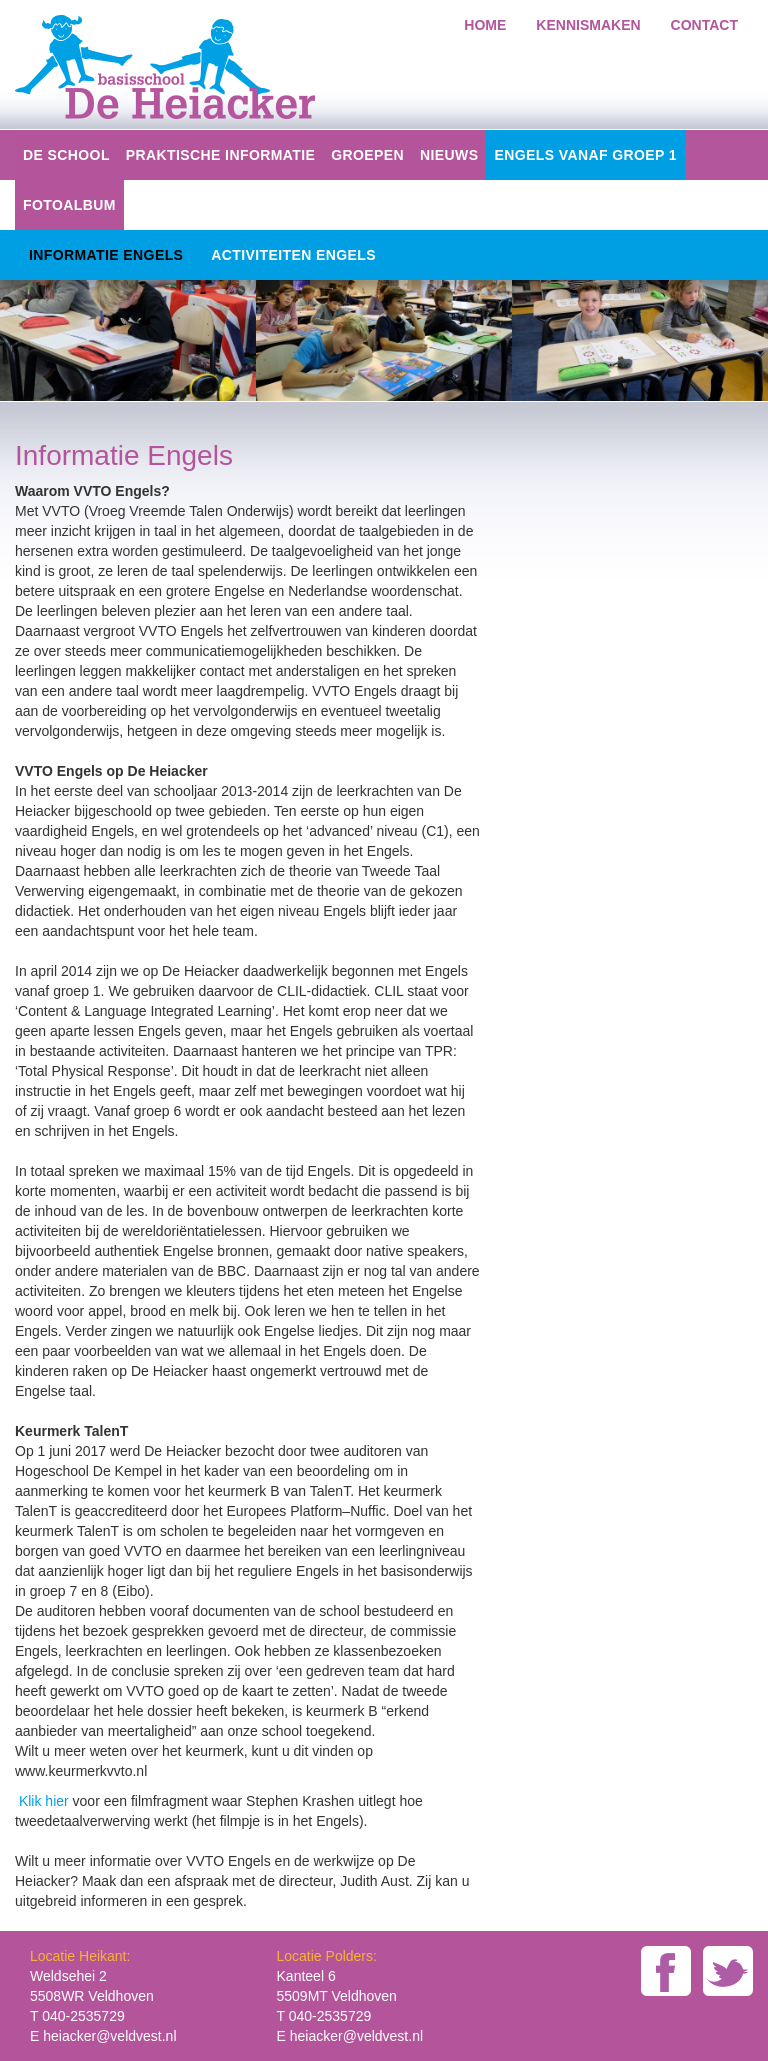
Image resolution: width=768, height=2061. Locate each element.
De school (66, 155)
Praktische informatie (220, 155)
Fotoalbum (69, 205)
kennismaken (588, 25)
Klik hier (46, 1801)
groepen (367, 155)
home (485, 25)
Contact (704, 25)
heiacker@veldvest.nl (109, 2036)
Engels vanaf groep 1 (585, 155)
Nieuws (449, 155)
